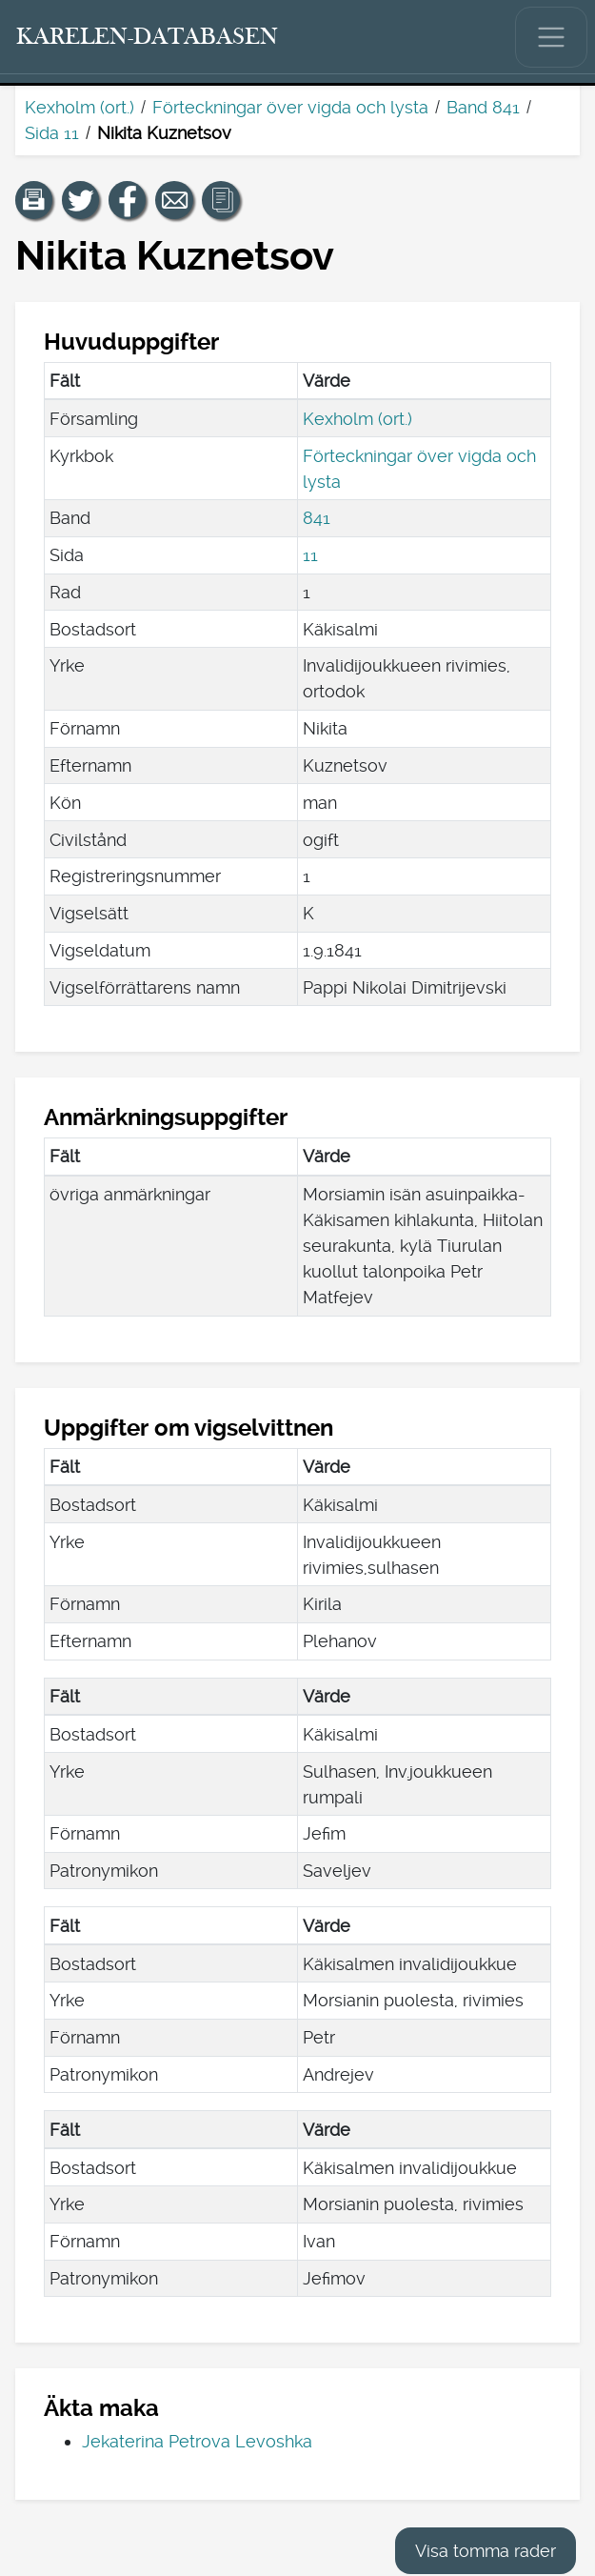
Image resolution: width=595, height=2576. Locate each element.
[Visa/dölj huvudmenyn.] (551, 37)
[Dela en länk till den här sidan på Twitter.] (81, 200)
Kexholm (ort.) (79, 107)
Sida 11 (52, 133)
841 (316, 518)
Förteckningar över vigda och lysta (290, 107)
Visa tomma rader (485, 2551)
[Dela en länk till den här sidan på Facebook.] (128, 200)
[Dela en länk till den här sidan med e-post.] (174, 200)
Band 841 (483, 107)
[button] (34, 200)
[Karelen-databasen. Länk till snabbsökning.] (147, 37)
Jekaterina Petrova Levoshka (197, 2441)
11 (310, 555)
